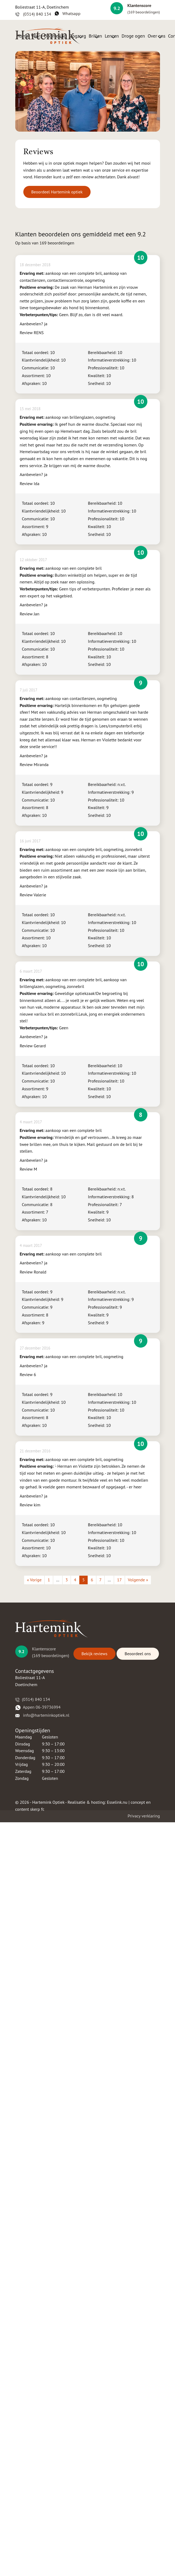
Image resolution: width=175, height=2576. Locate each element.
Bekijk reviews (94, 1653)
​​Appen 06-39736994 (38, 1707)
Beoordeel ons (138, 1653)
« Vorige (34, 1579)
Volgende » (138, 1579)
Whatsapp (68, 13)
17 (119, 1579)
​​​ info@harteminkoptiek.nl (42, 1715)
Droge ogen (133, 36)
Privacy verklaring (144, 1816)
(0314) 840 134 (33, 14)
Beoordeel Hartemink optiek (57, 191)
